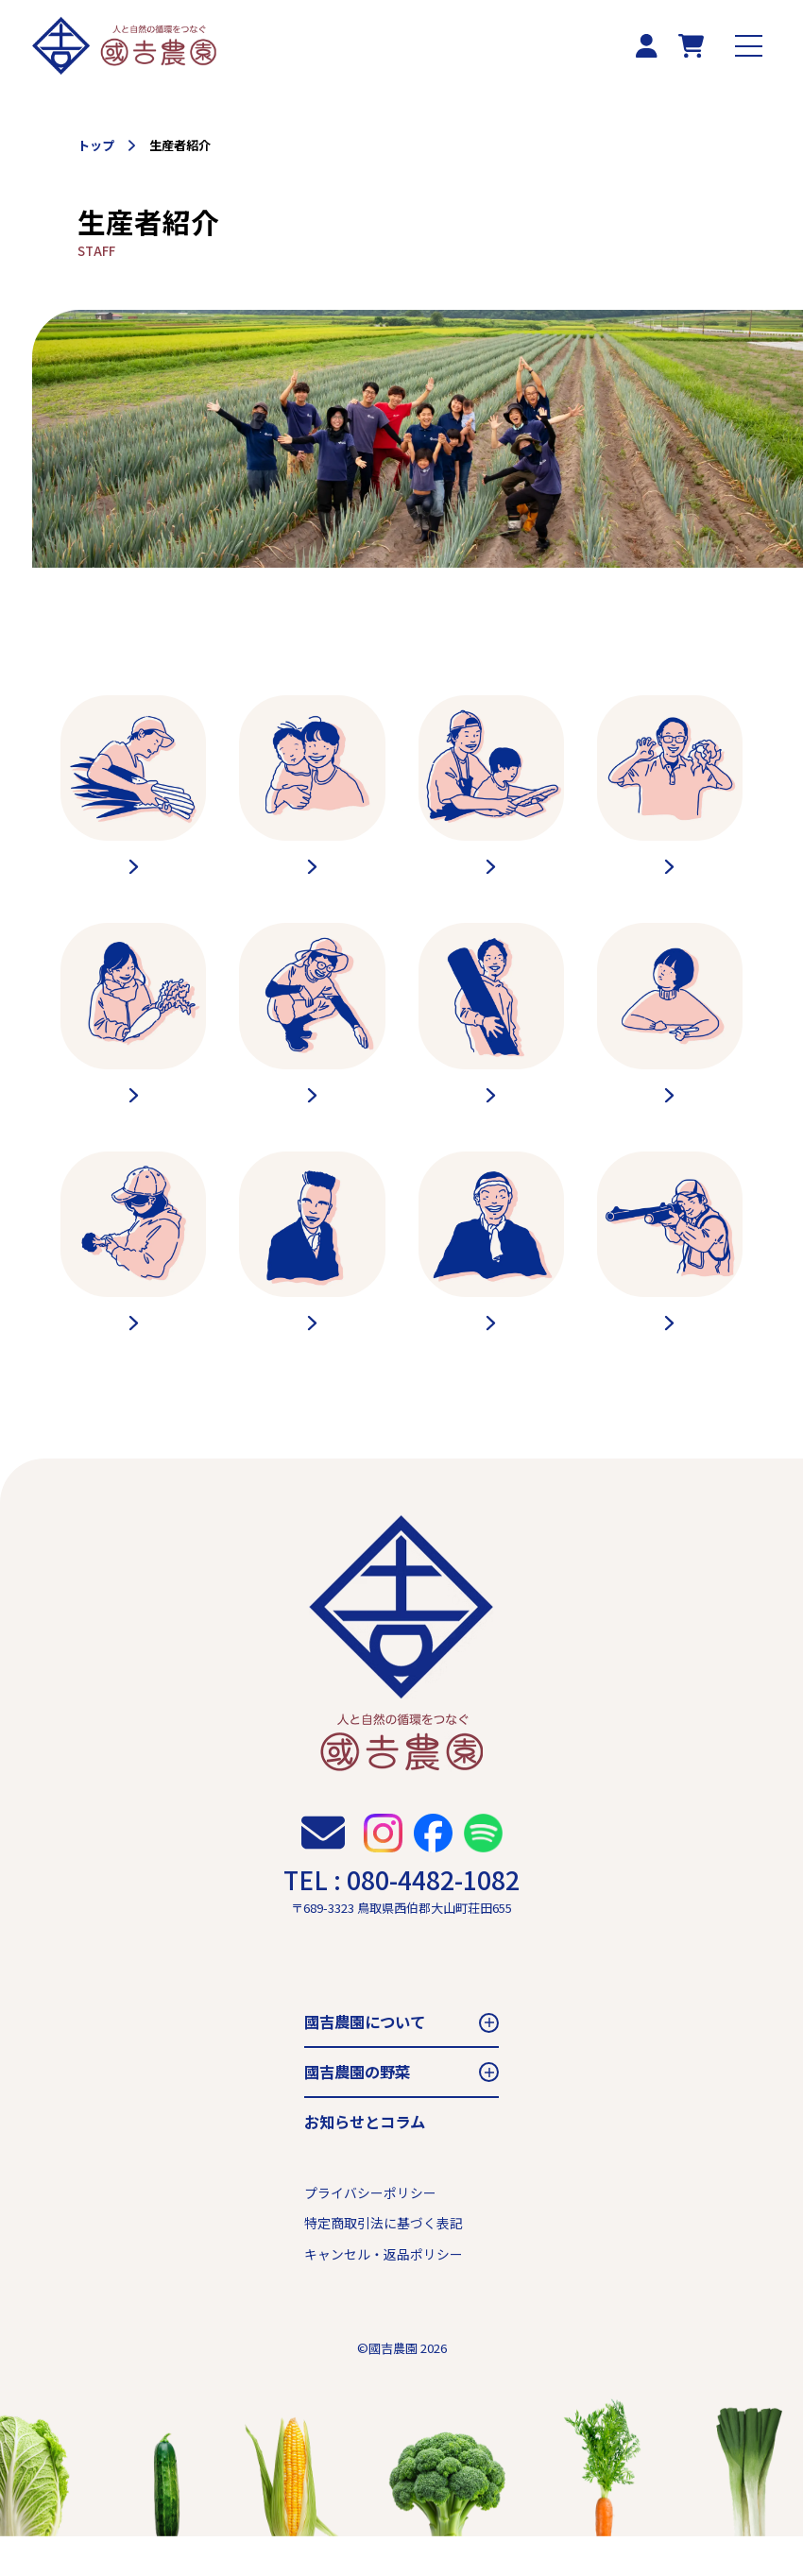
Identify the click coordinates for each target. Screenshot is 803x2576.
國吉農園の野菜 (357, 2112)
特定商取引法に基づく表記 (383, 2263)
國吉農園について (364, 2062)
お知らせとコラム (364, 2161)
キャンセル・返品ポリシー (383, 2294)
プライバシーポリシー (370, 2233)
